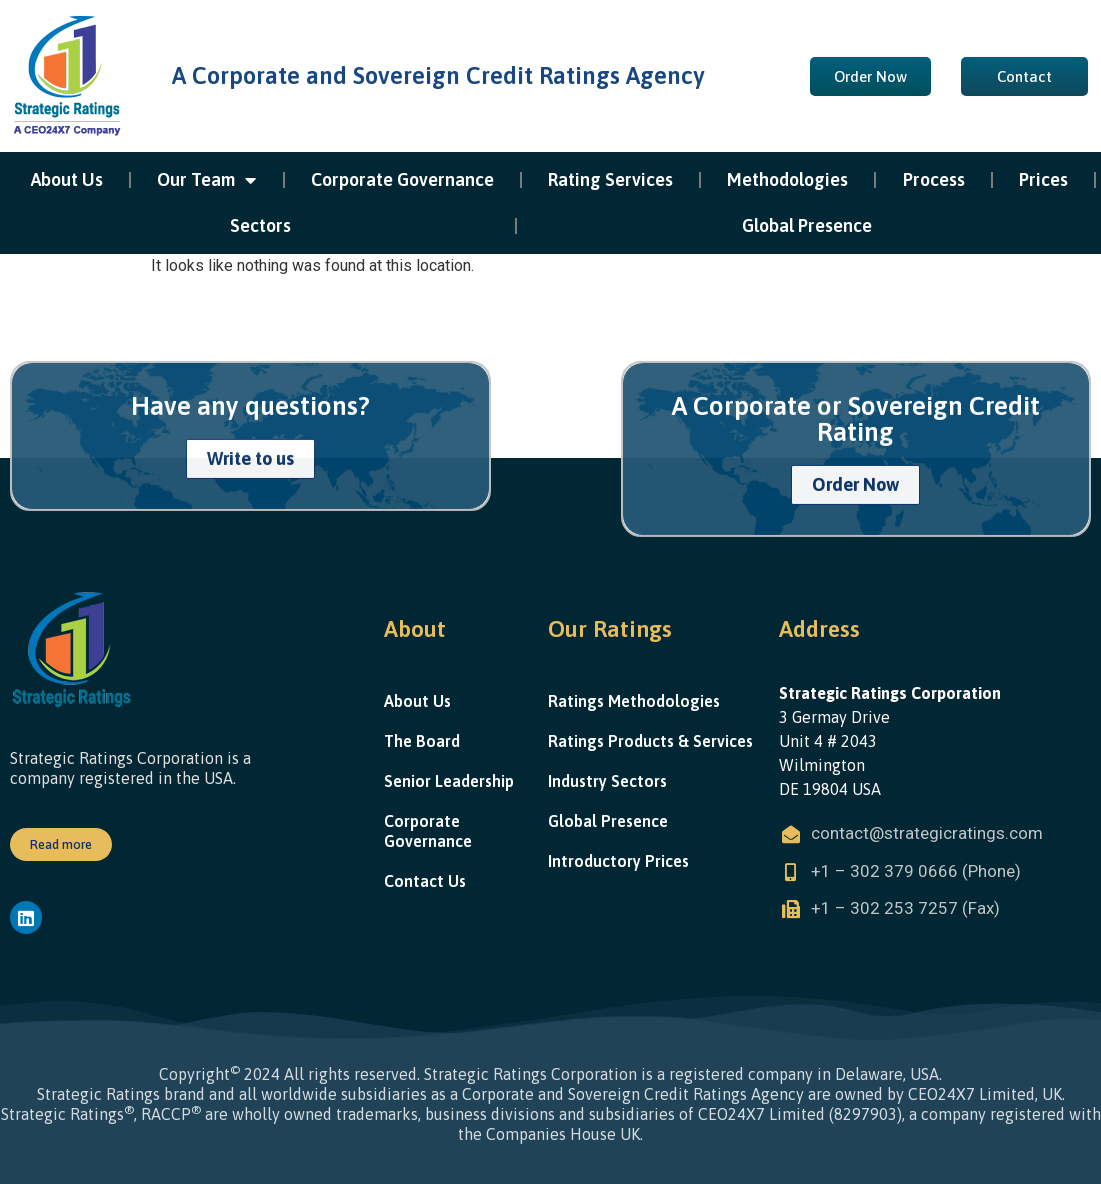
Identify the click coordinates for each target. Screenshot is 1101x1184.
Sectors (260, 225)
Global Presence (807, 225)
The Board (422, 741)
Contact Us (425, 881)
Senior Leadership (449, 781)
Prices (1043, 179)
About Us (67, 179)
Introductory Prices (618, 861)
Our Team (206, 180)
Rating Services (610, 179)
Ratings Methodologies (634, 701)
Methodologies (787, 179)
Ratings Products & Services (650, 741)
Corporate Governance (402, 179)
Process (934, 179)
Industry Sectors (607, 781)
